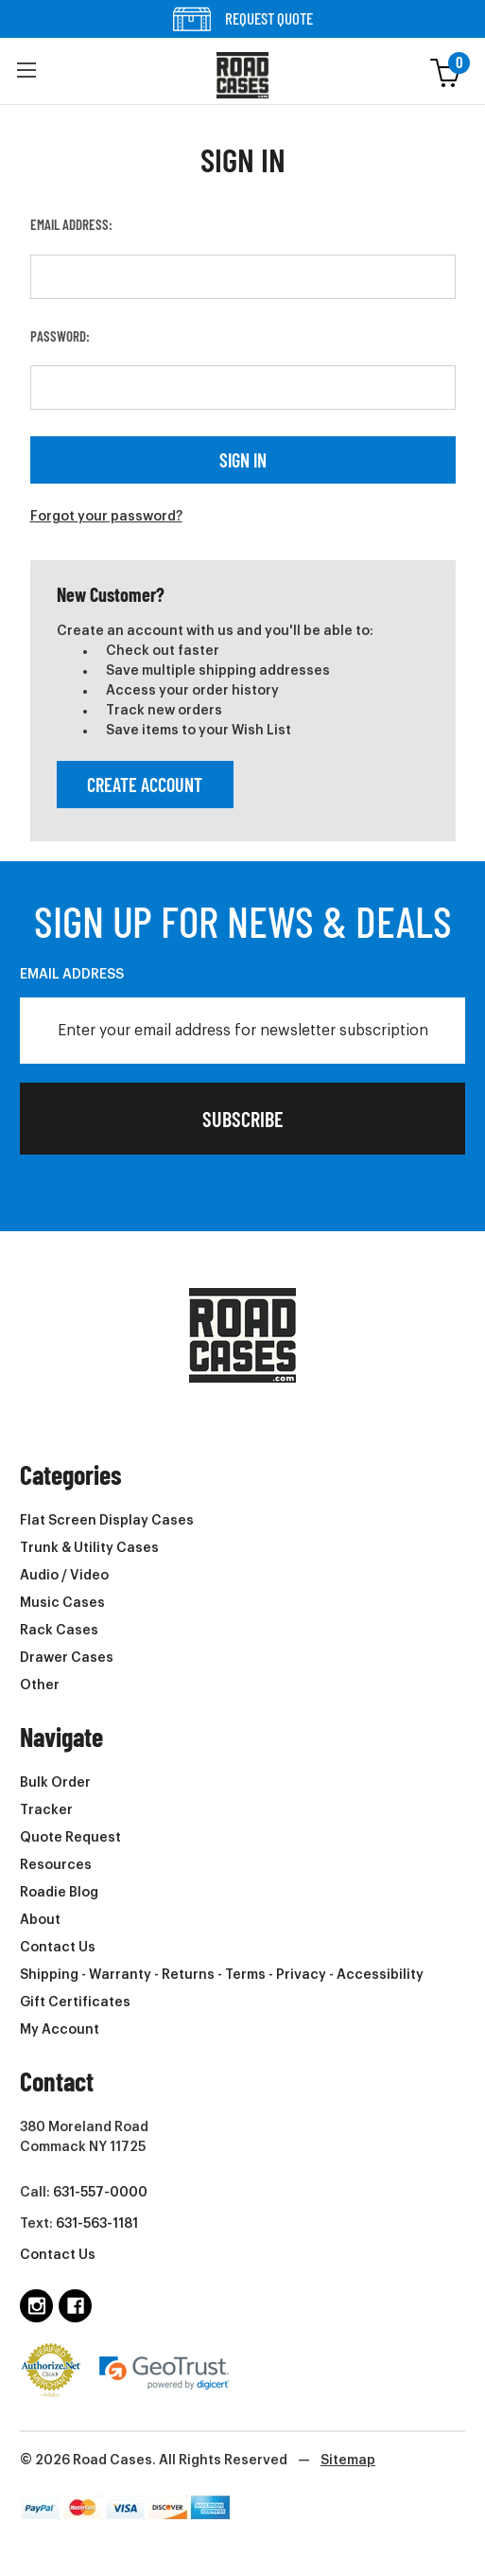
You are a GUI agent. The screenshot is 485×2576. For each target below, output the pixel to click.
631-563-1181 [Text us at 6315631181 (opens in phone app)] (97, 2224)
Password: (60, 335)
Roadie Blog (59, 1892)
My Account (59, 2030)
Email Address (72, 974)
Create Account (144, 784)
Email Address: (71, 224)
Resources (56, 1865)
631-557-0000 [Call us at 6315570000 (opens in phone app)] (100, 2192)
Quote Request (70, 1837)
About (40, 1920)
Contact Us (57, 1947)
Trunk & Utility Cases (89, 1548)
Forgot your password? (106, 516)
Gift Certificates (75, 2002)
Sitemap (347, 2460)
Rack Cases (59, 1630)
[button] (26, 71)
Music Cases (62, 1603)
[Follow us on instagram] (36, 2305)
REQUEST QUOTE (243, 19)
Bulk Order (55, 1783)
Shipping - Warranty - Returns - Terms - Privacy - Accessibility (222, 1975)
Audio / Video (64, 1575)
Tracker (46, 1810)
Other (40, 1685)
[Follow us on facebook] (75, 2305)
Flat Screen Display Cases (107, 1520)
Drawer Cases (66, 1658)
